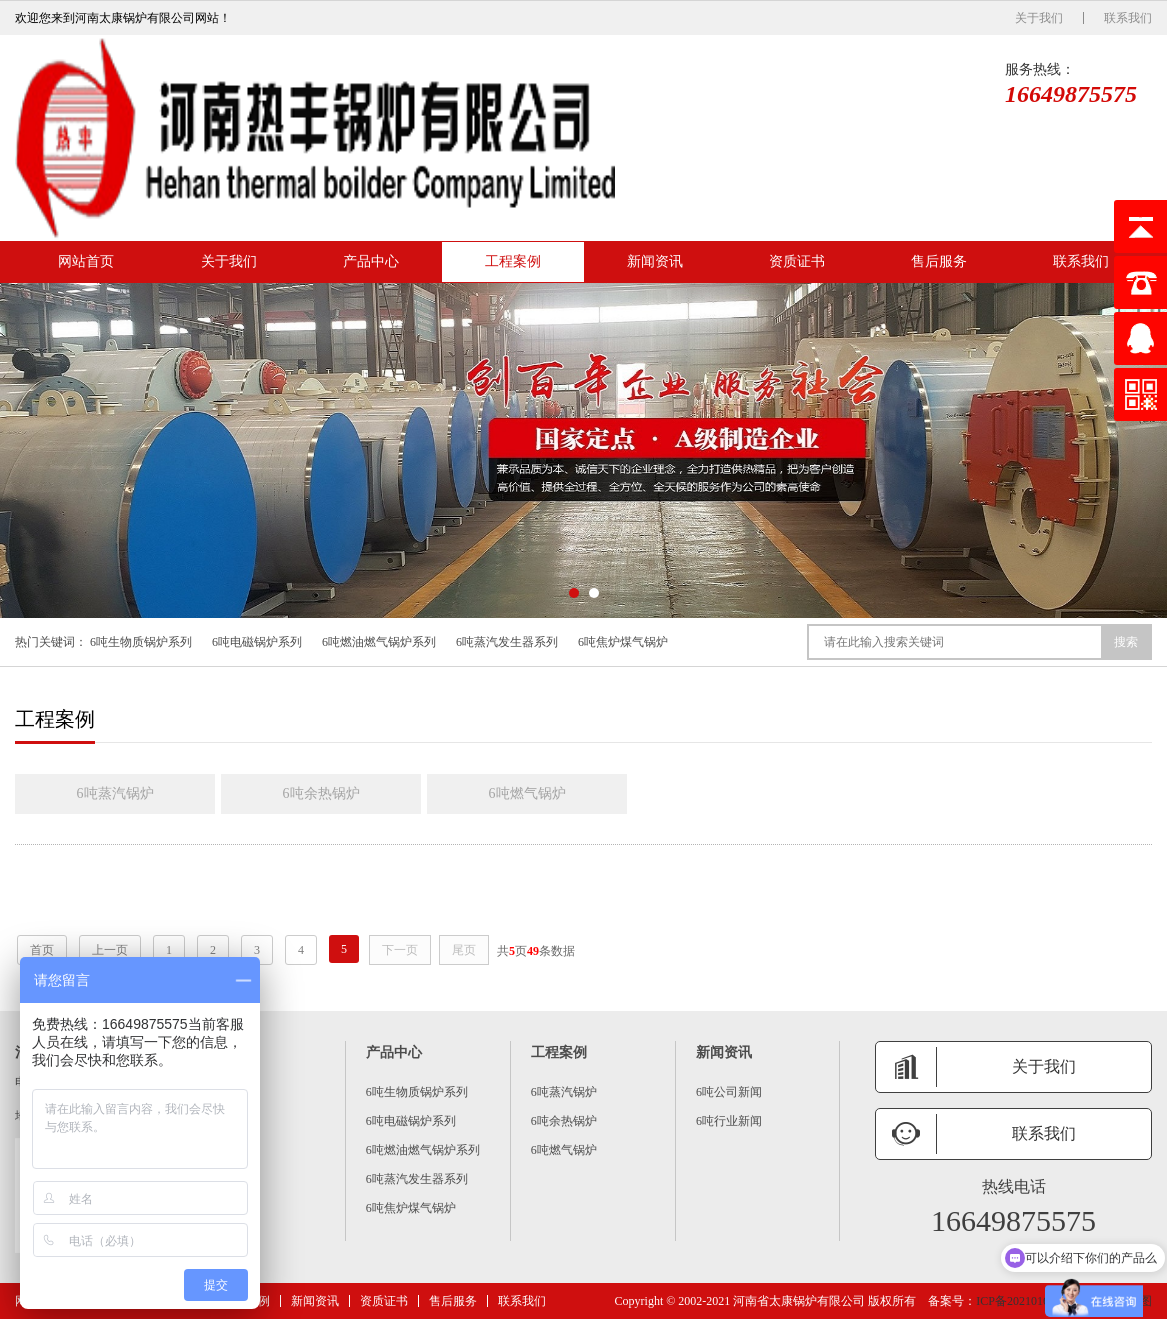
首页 (42, 950)
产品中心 (371, 261)
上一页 (110, 950)
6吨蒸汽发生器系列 (507, 642)
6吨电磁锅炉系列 (257, 642)
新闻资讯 (655, 261)
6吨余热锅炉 (321, 793)
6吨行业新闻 (729, 1121)
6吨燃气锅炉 (527, 793)
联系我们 (1128, 18)
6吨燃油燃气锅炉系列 (379, 642)
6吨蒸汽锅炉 (115, 793)
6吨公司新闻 (729, 1092)
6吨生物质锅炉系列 (141, 642)
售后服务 (939, 261)
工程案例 (513, 261)
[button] (574, 593)
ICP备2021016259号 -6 (1034, 1301)
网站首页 (86, 261)
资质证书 (797, 261)
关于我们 (1039, 18)
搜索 (1126, 642)
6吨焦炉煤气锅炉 (623, 642)
